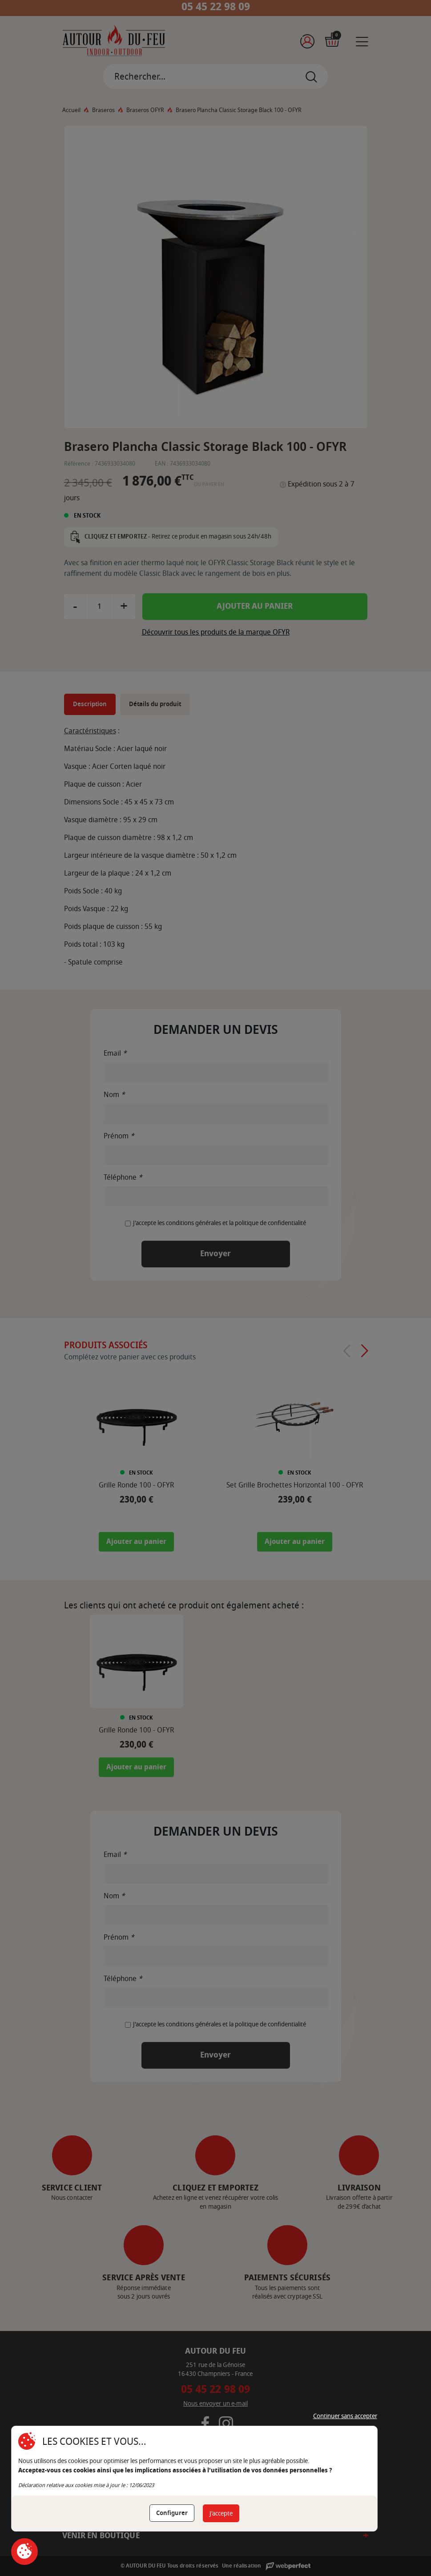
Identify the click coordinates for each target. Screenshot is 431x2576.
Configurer (172, 2513)
